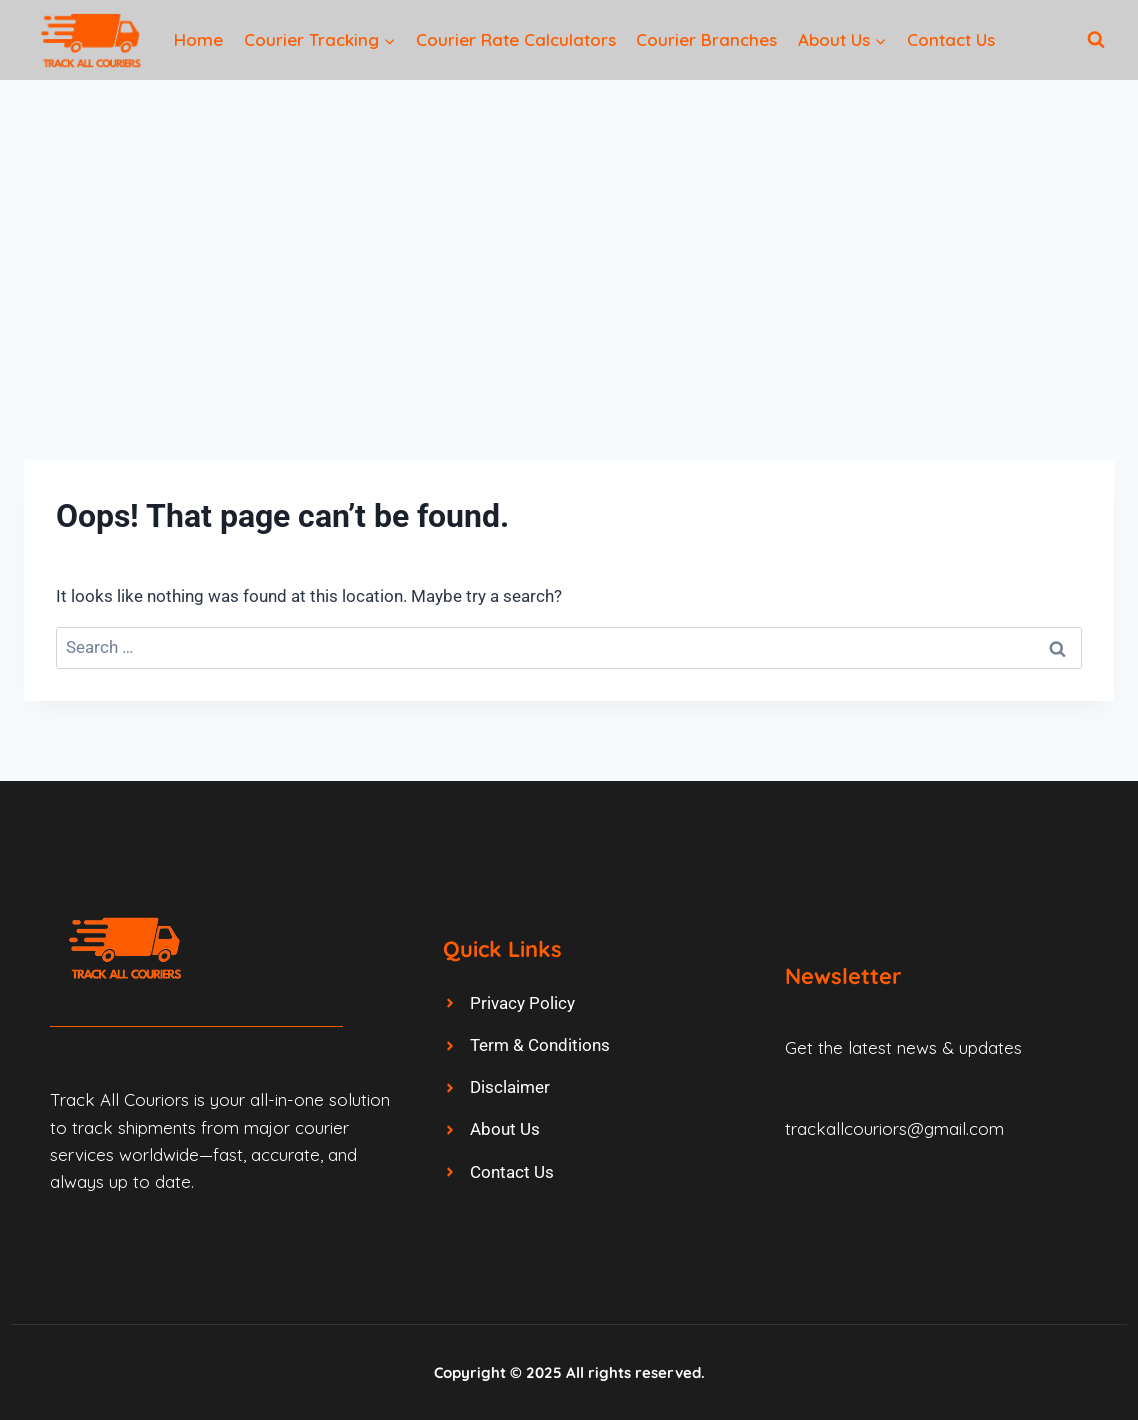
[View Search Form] (1096, 40)
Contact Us (951, 39)
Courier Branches (706, 39)
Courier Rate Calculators (516, 39)
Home (198, 39)
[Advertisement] (569, 230)
